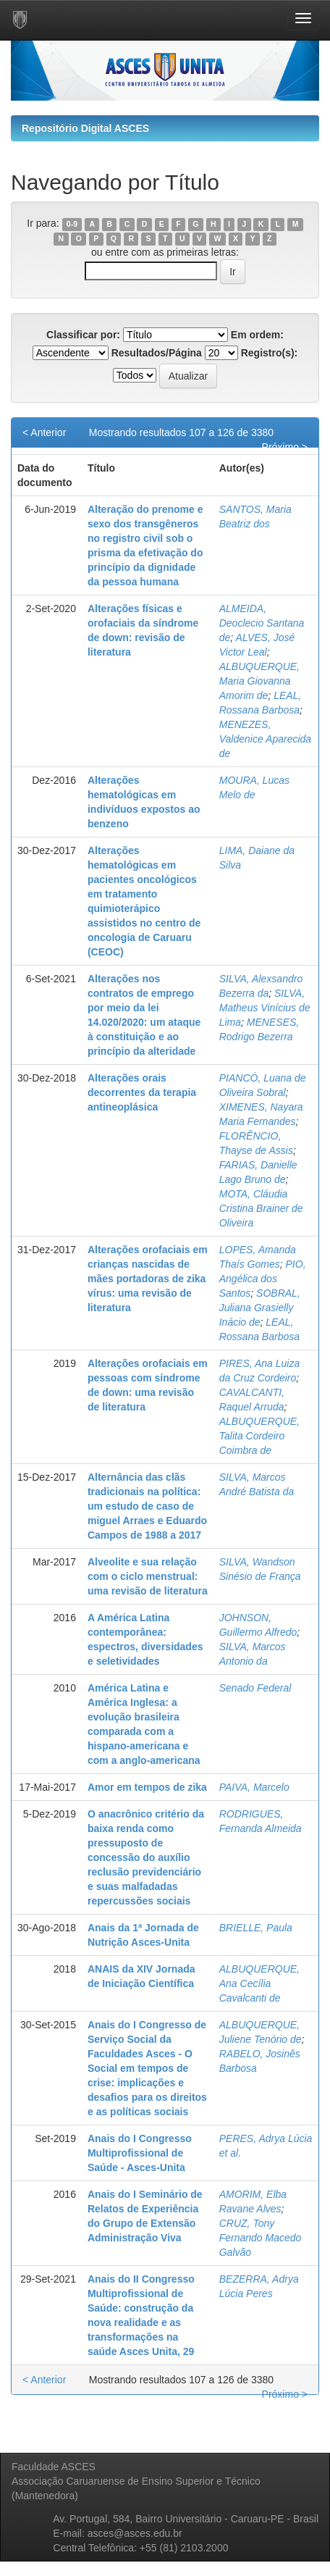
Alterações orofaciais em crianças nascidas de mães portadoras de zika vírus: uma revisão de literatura (148, 1278)
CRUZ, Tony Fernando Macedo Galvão (260, 2237)
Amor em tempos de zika (147, 1787)
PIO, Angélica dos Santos (262, 1278)
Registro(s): (269, 353)
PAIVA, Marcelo (254, 1787)
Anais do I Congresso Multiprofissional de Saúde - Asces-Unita (140, 2153)
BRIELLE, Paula (255, 1927)
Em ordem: (257, 334)
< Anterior (44, 432)
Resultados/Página (156, 353)
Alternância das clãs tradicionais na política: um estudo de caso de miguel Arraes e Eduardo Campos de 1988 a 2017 (147, 1506)
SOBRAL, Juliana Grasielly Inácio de (259, 1307)
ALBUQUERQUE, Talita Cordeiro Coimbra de (259, 1435)
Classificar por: (83, 334)
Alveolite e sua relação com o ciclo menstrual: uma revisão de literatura (148, 1576)
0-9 (72, 223)
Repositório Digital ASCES (85, 128)
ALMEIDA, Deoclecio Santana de (262, 623)
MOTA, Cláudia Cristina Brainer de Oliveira (261, 1208)
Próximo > (285, 447)
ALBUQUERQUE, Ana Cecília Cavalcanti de (259, 1983)
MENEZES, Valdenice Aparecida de (265, 739)
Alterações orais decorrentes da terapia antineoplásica (142, 1092)
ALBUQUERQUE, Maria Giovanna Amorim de (259, 681)
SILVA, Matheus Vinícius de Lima (264, 1007)
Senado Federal (255, 1688)
